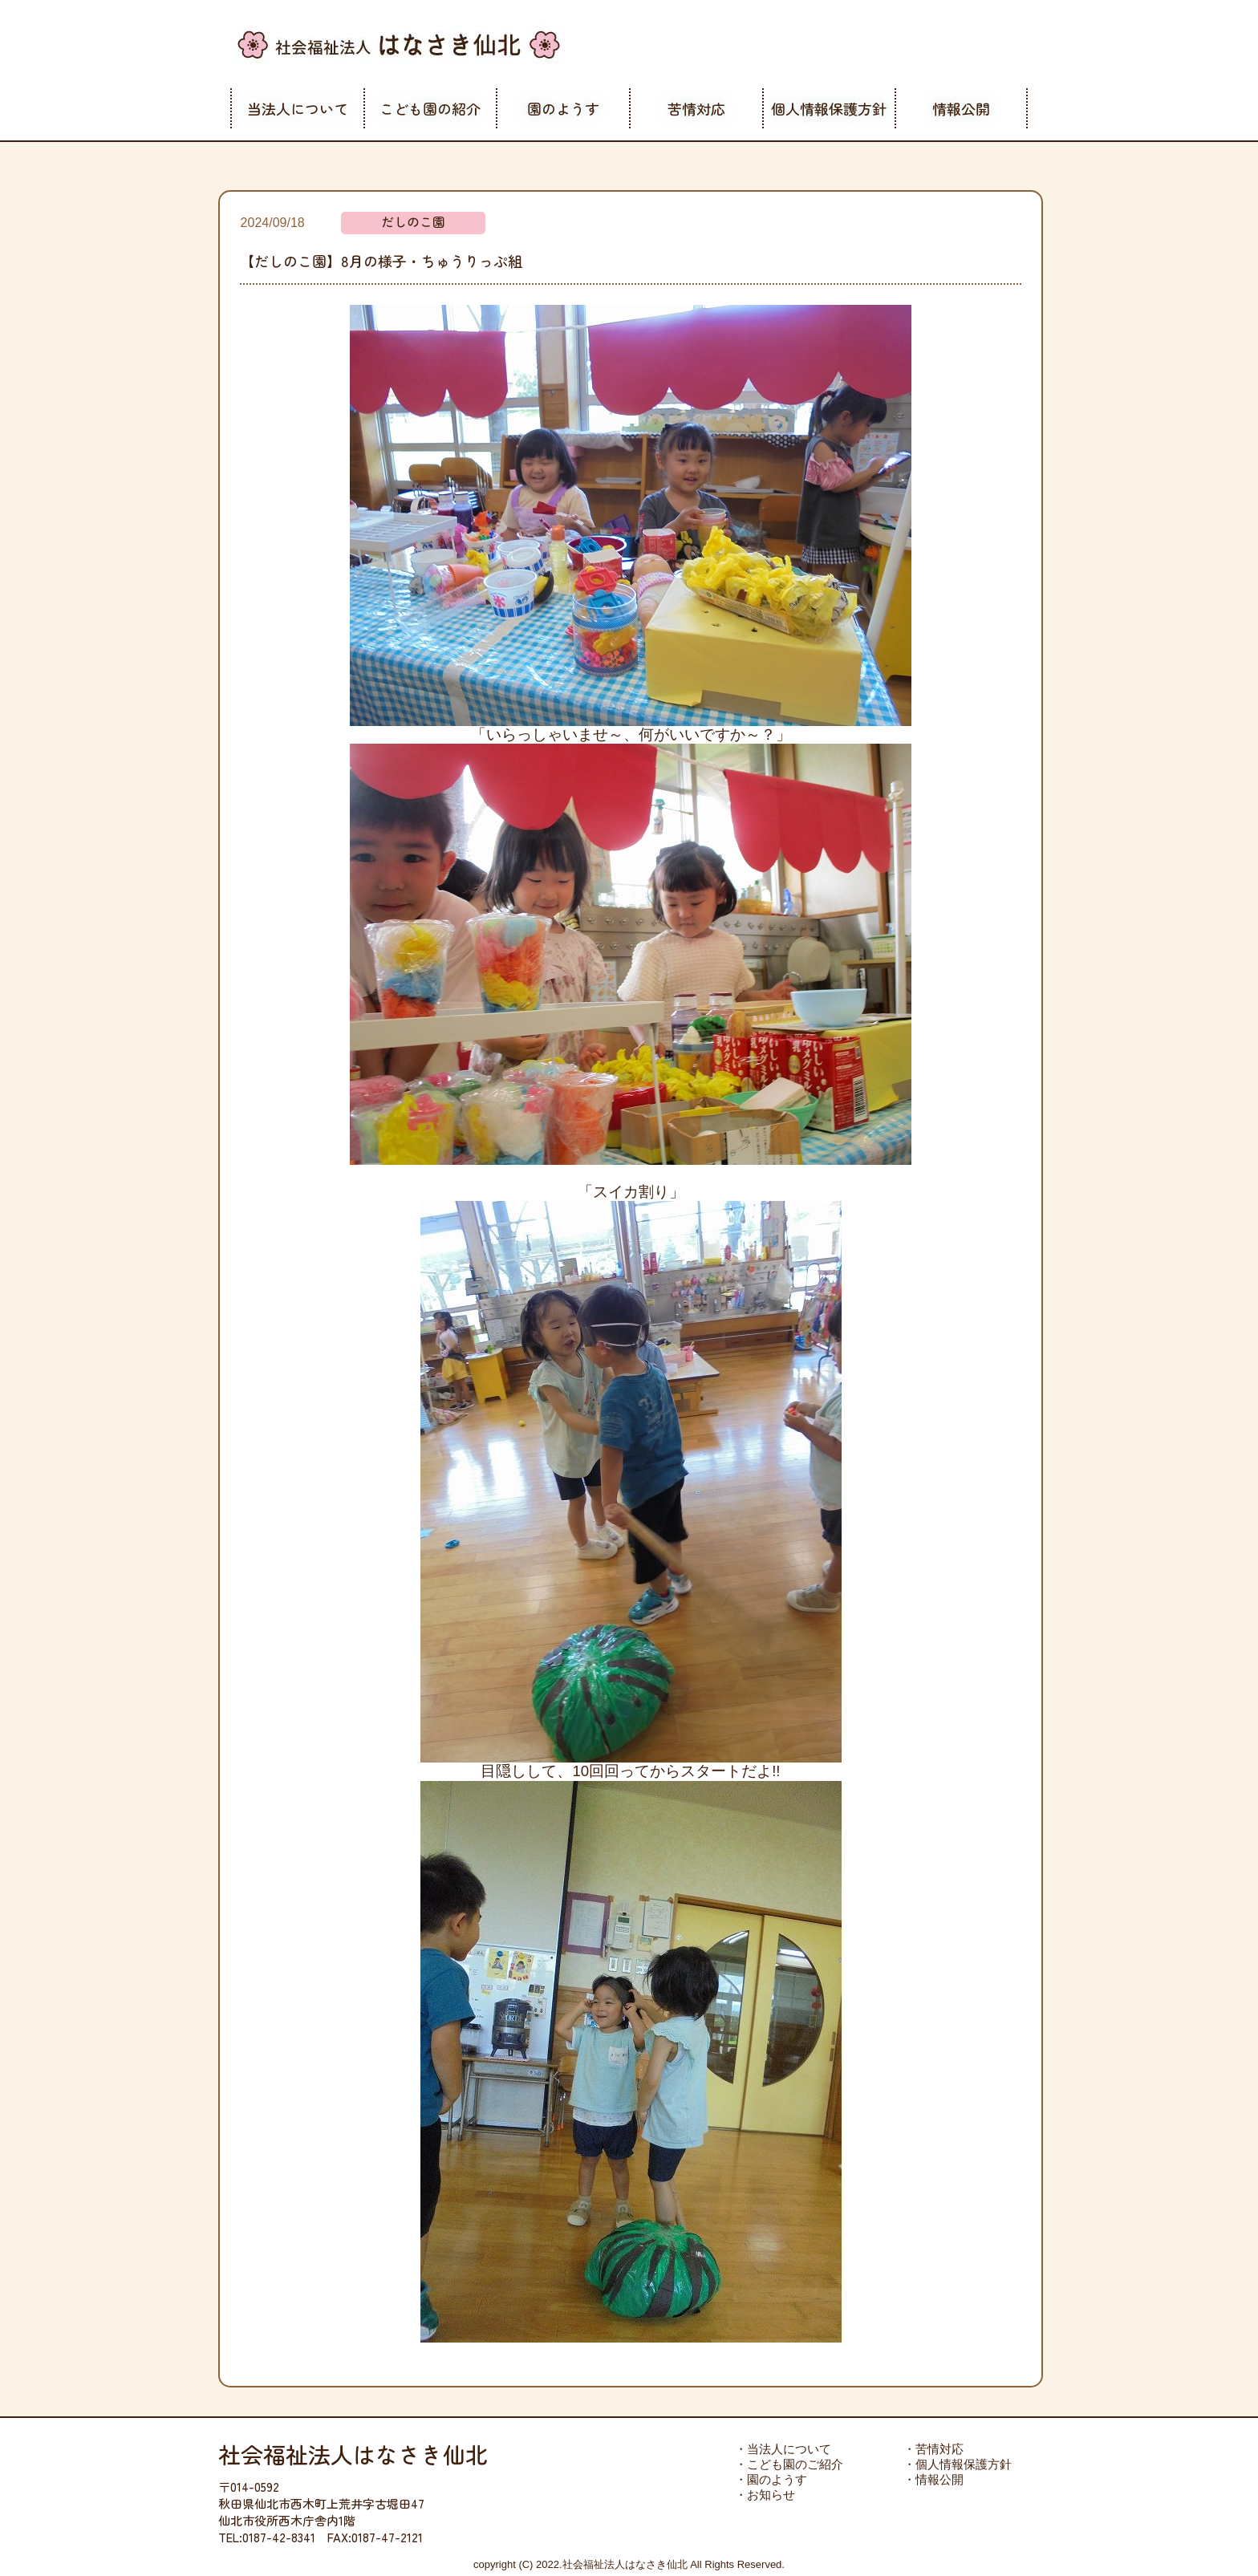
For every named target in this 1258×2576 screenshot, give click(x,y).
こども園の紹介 (430, 108)
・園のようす (771, 2479)
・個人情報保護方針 (957, 2464)
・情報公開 (933, 2479)
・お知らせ (765, 2494)
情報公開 (961, 108)
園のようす (563, 108)
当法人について (297, 108)
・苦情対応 (933, 2449)
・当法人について (783, 2449)
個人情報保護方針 (829, 108)
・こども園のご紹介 (789, 2464)
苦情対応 (696, 108)
